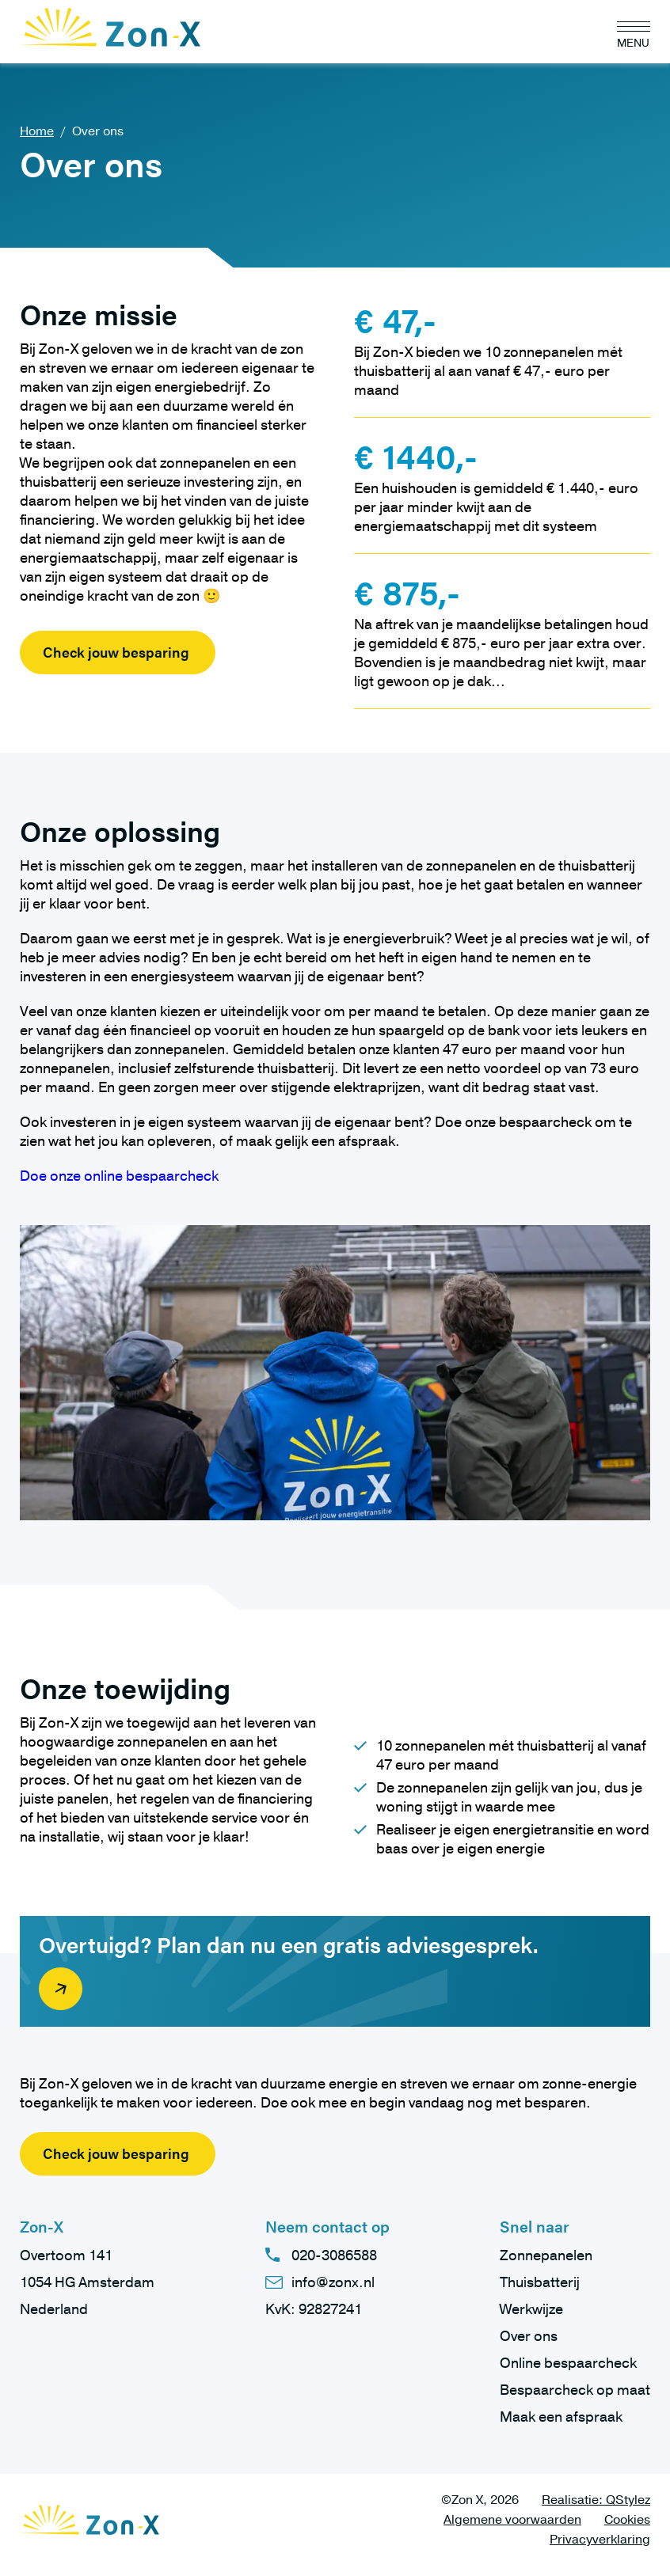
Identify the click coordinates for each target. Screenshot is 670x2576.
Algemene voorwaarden (512, 2520)
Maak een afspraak (561, 2416)
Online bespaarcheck (568, 2363)
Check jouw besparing (116, 652)
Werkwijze (531, 2309)
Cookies (627, 2520)
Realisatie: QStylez (596, 2500)
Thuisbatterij (540, 2282)
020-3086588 (334, 2255)
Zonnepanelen (546, 2255)
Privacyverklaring (600, 2539)
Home (37, 131)
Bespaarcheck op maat (575, 2390)
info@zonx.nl (333, 2282)
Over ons (529, 2336)
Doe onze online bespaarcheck (119, 1176)
